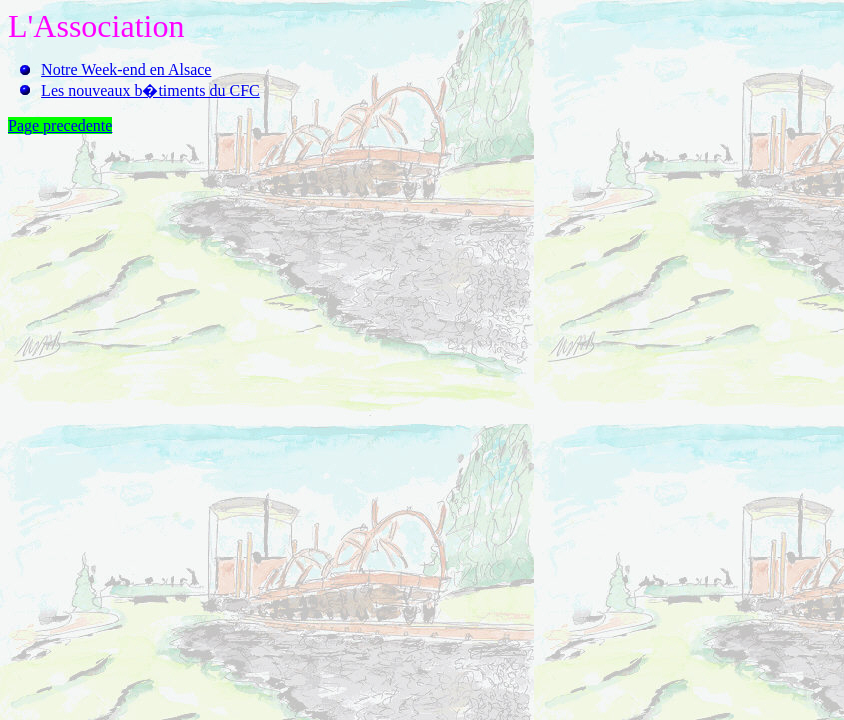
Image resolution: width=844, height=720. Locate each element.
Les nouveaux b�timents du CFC (150, 90)
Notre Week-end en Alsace (126, 69)
